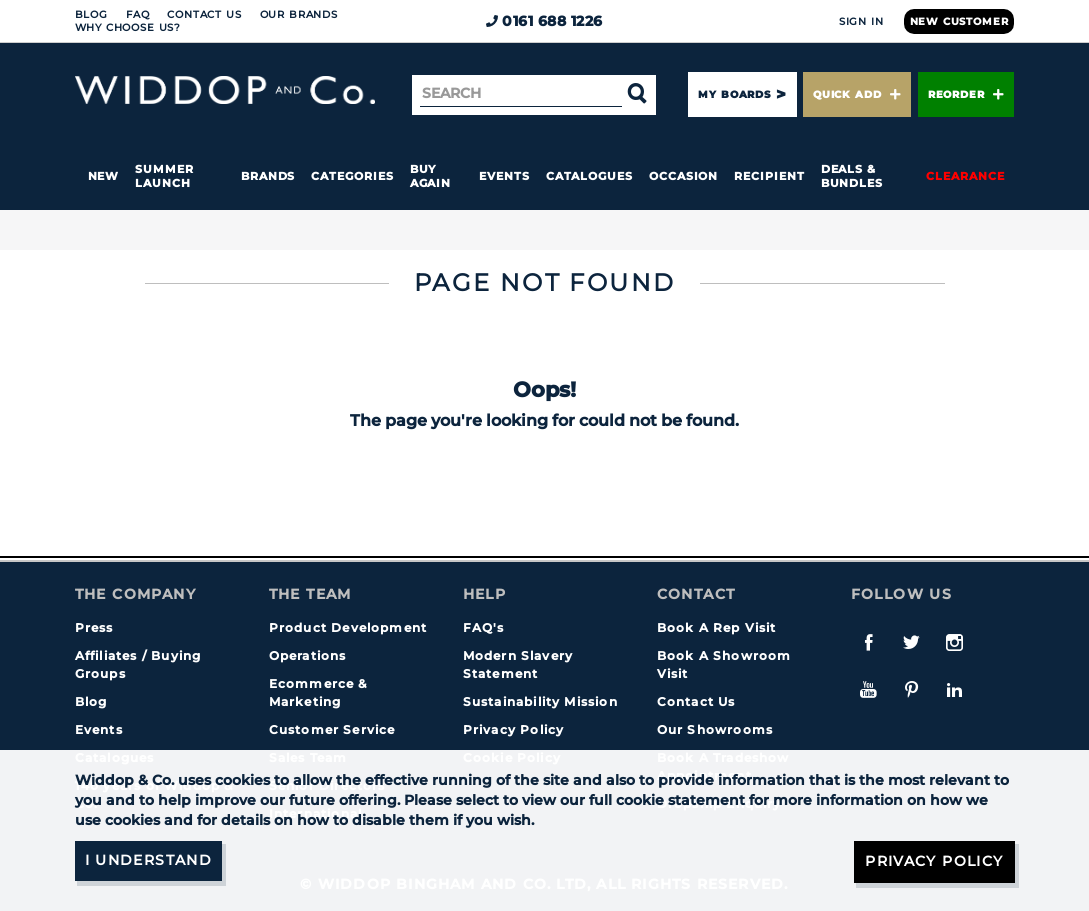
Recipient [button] (769, 176)
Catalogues (589, 176)
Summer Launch (164, 176)
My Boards (734, 94)
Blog (91, 14)
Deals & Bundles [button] (852, 176)
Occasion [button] (683, 176)
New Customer (959, 21)
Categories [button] (352, 176)
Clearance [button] (965, 176)
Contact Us (204, 14)
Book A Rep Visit (717, 627)
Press (94, 627)
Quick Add (857, 94)
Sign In (861, 21)
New (104, 176)
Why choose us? (128, 27)
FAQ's (484, 627)
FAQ (138, 14)
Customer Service (332, 729)
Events (504, 176)
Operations (308, 655)
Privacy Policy (514, 729)
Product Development (348, 627)
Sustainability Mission (540, 701)
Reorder (966, 94)
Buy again (431, 176)
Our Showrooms (715, 729)
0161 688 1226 (544, 21)
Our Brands (299, 14)
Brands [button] (268, 176)
